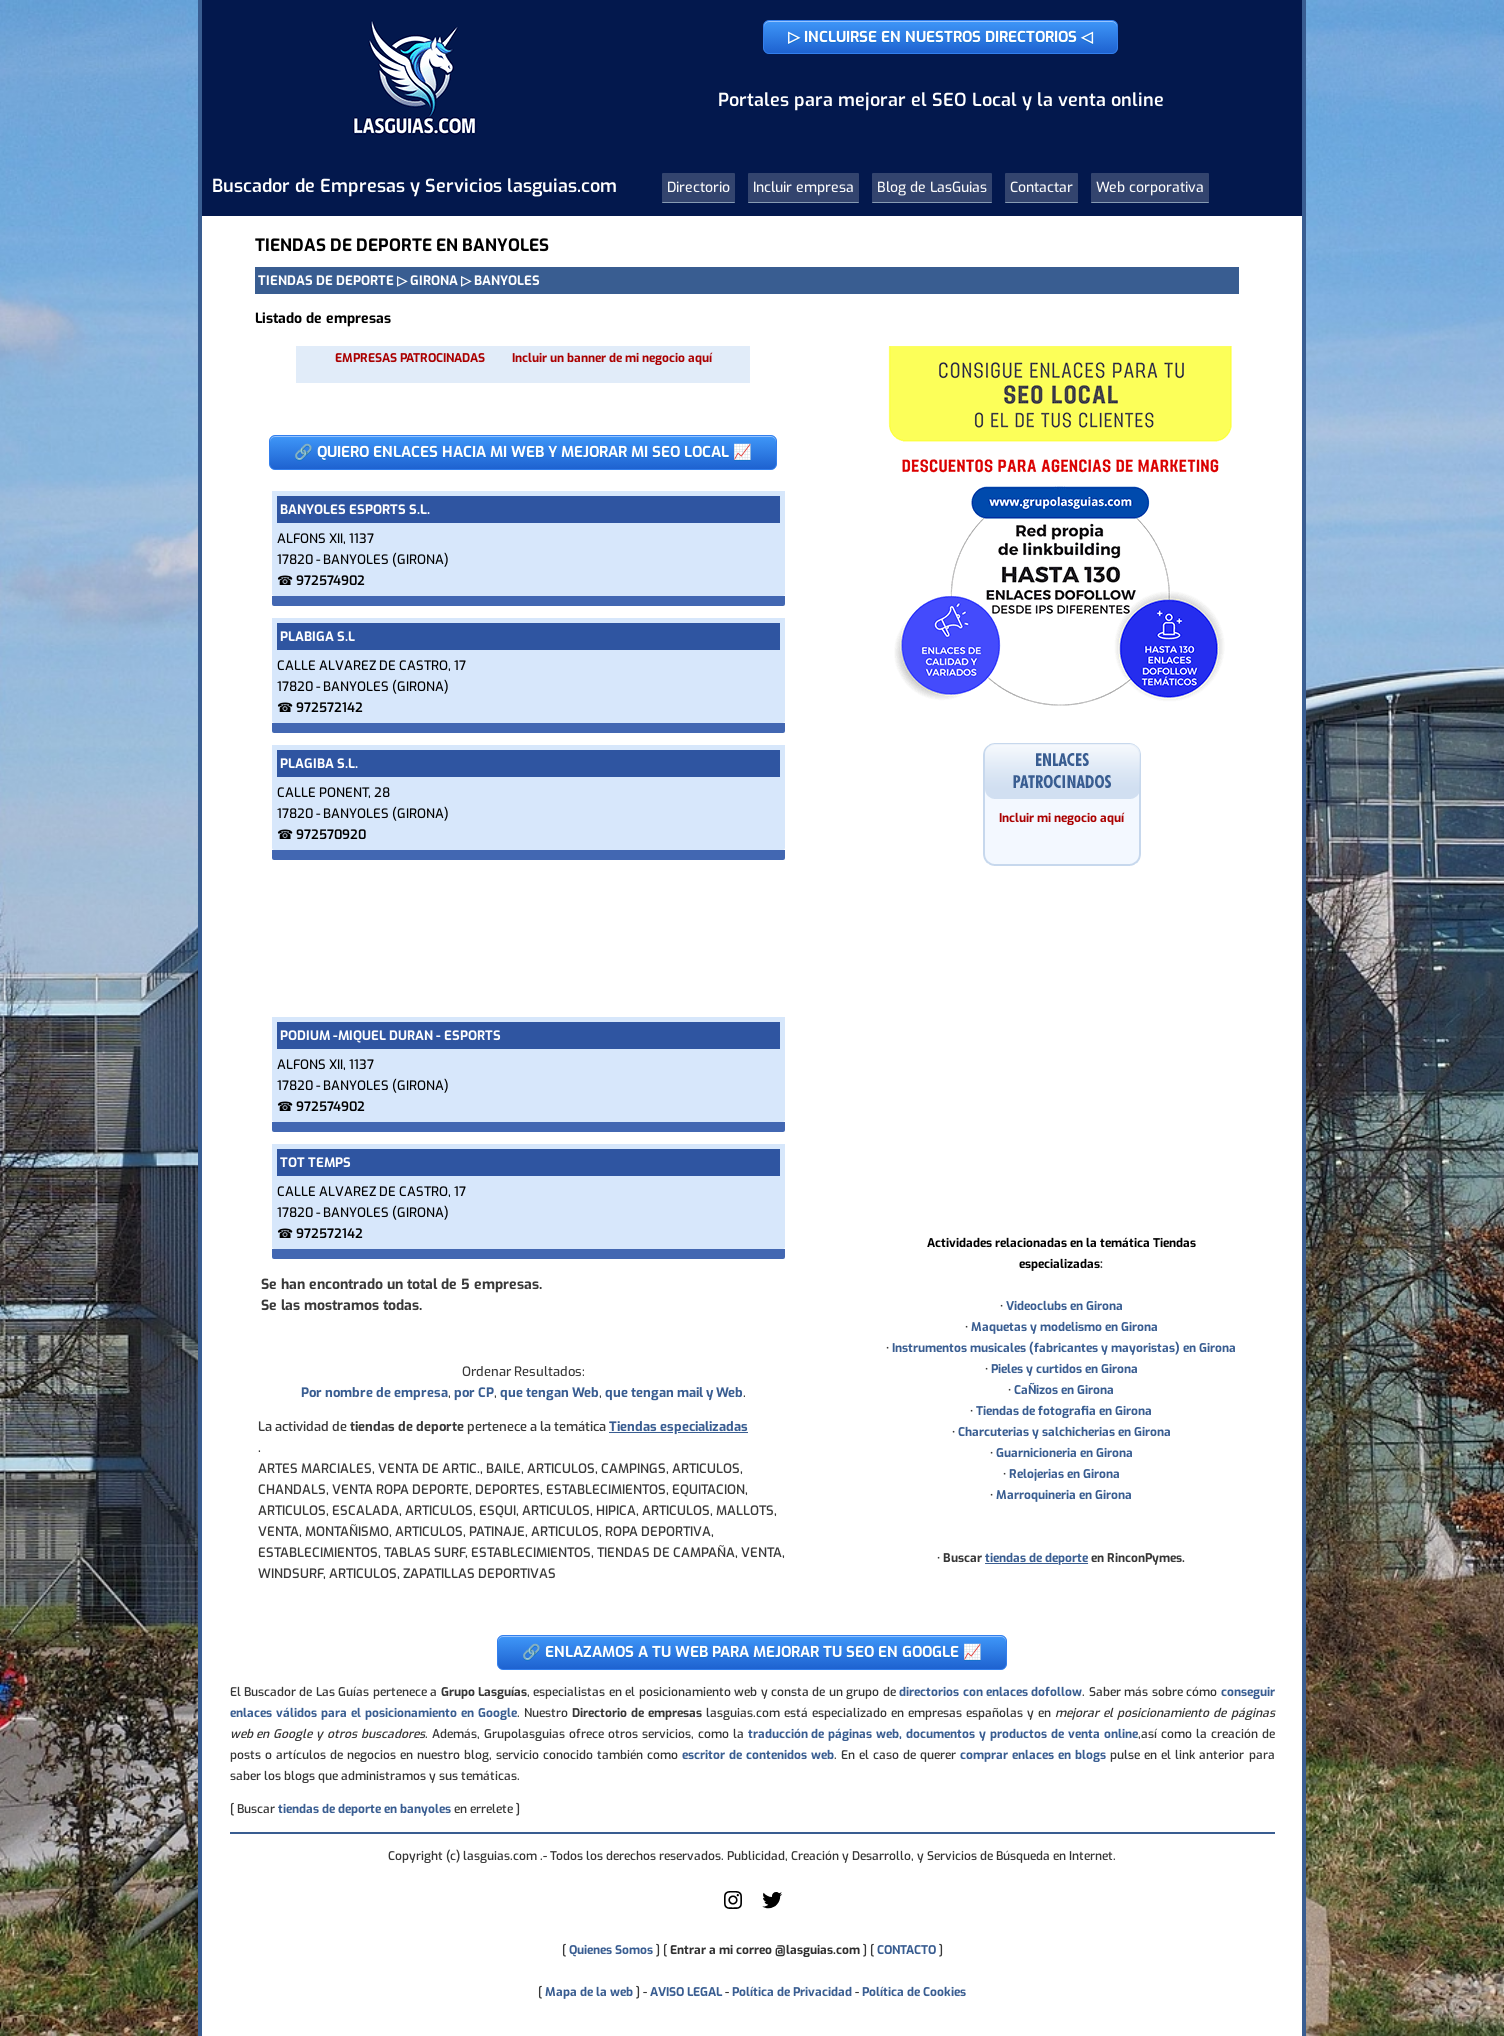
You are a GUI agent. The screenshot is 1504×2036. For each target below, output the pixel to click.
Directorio (698, 187)
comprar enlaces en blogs (1033, 1755)
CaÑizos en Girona (1064, 1390)
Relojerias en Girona (1064, 1474)
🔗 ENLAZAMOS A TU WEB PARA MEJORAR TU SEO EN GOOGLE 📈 (752, 1652)
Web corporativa (1150, 187)
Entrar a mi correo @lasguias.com (765, 1950)
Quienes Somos (611, 1950)
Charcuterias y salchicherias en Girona (1064, 1432)
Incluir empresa (803, 187)
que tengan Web (549, 1392)
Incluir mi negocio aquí (1061, 818)
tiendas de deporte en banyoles (364, 1809)
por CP (474, 1392)
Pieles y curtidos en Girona (1064, 1369)
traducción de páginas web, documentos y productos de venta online (943, 1734)
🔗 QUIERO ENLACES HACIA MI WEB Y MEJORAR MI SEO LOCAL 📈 (523, 452)
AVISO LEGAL (686, 1992)
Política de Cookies (914, 1992)
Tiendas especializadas (678, 1426)
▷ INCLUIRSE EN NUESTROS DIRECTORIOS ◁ (940, 37)
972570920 (331, 834)
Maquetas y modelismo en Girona (1064, 1327)
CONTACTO (906, 1950)
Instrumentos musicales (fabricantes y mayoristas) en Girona (1064, 1348)
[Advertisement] (523, 938)
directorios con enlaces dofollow (990, 1692)
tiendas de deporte (1036, 1558)
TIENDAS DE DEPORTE (326, 280)
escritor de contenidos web (758, 1755)
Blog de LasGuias (932, 187)
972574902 (330, 580)
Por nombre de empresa (374, 1392)
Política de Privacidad (792, 1992)
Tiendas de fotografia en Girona (1064, 1411)
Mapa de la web (587, 1992)
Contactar (1041, 187)
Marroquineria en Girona (1064, 1495)
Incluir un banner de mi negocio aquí (612, 358)
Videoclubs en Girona (1064, 1306)
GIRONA (434, 280)
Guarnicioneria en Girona (1064, 1453)
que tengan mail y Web (674, 1392)
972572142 (329, 707)
